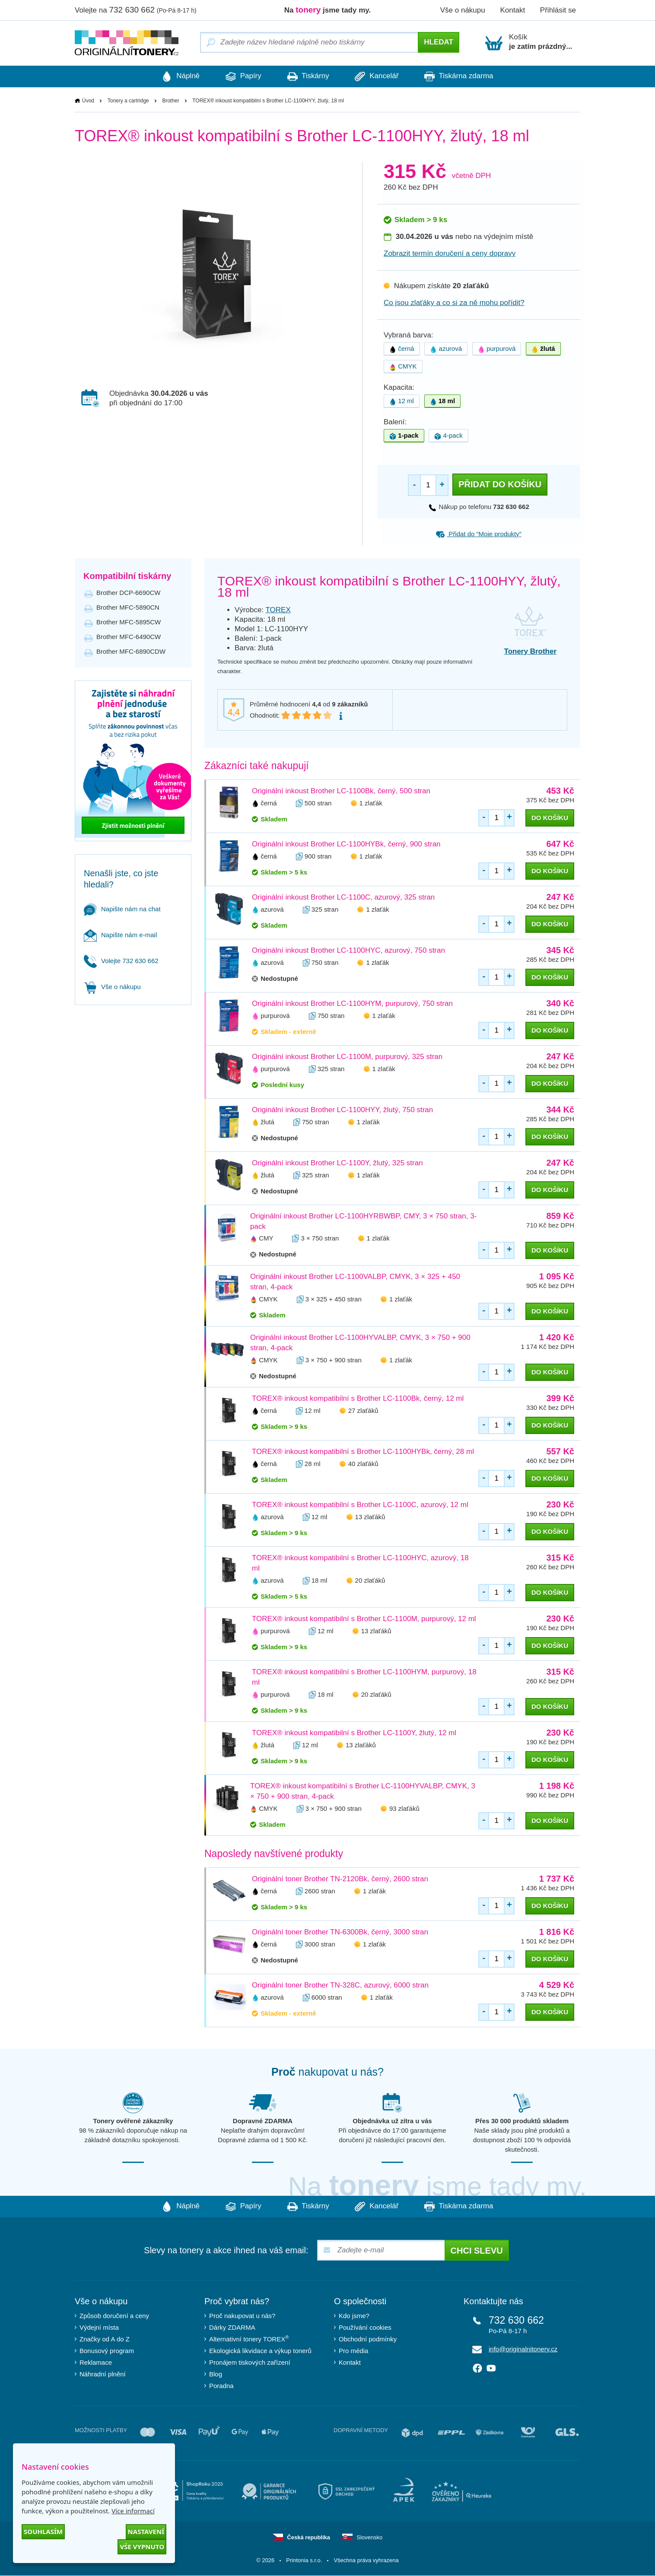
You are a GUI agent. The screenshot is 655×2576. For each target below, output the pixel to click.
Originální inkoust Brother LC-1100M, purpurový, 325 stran (347, 1057)
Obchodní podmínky (368, 2339)
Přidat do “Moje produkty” (478, 533)
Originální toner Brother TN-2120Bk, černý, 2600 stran (340, 1879)
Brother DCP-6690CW (128, 592)
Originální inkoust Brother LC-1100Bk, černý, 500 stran (341, 791)
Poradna (221, 2386)
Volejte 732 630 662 (121, 960)
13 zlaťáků (370, 1517)
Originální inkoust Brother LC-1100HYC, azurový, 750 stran (348, 950)
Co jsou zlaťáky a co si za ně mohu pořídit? (454, 303)
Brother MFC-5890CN (127, 607)
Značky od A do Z (104, 2339)
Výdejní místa (99, 2327)
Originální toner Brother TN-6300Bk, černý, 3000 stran (340, 1932)
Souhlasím (43, 2531)
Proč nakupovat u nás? (242, 2316)
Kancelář (381, 76)
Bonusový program (106, 2351)
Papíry (239, 76)
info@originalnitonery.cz (523, 2349)
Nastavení (146, 2531)
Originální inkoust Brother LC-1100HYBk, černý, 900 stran (346, 844)
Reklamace (95, 2362)
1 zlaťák (370, 803)
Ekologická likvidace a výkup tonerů (260, 2351)
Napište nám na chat (122, 909)
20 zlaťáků (370, 1580)
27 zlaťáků (363, 1411)
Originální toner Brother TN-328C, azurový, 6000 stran (340, 1985)
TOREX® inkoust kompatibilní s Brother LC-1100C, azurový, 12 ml (360, 1505)
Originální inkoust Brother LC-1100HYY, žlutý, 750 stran (342, 1110)
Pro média (353, 2351)
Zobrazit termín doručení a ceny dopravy (449, 254)
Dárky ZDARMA (232, 2327)
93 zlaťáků (404, 1809)
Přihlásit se (558, 10)
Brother (170, 101)
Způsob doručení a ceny (114, 2316)
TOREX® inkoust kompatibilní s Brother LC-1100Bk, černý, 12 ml (358, 1399)
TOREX (278, 610)
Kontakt (512, 10)
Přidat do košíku (499, 485)
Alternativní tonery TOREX (251, 2339)
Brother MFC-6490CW (128, 636)
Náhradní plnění (102, 2374)
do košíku (549, 817)
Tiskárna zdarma (467, 76)
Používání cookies (365, 2327)
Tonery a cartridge (128, 101)
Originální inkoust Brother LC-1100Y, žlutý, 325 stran (337, 1163)
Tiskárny (308, 76)
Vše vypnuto (142, 2546)
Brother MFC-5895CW (128, 622)
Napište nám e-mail (120, 934)
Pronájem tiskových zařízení (249, 2362)
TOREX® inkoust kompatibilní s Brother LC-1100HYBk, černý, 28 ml (363, 1452)
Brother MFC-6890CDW (130, 651)
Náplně (172, 76)
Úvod (88, 101)
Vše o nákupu (462, 10)
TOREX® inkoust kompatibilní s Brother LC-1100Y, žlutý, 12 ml (354, 1733)
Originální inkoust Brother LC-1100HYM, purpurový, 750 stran (352, 1003)
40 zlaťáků (363, 1464)
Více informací (133, 2510)
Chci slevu (477, 2251)
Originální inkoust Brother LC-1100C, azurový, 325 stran (343, 897)
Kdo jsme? (354, 2316)
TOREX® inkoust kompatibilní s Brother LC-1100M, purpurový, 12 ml (364, 1619)
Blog (215, 2374)
